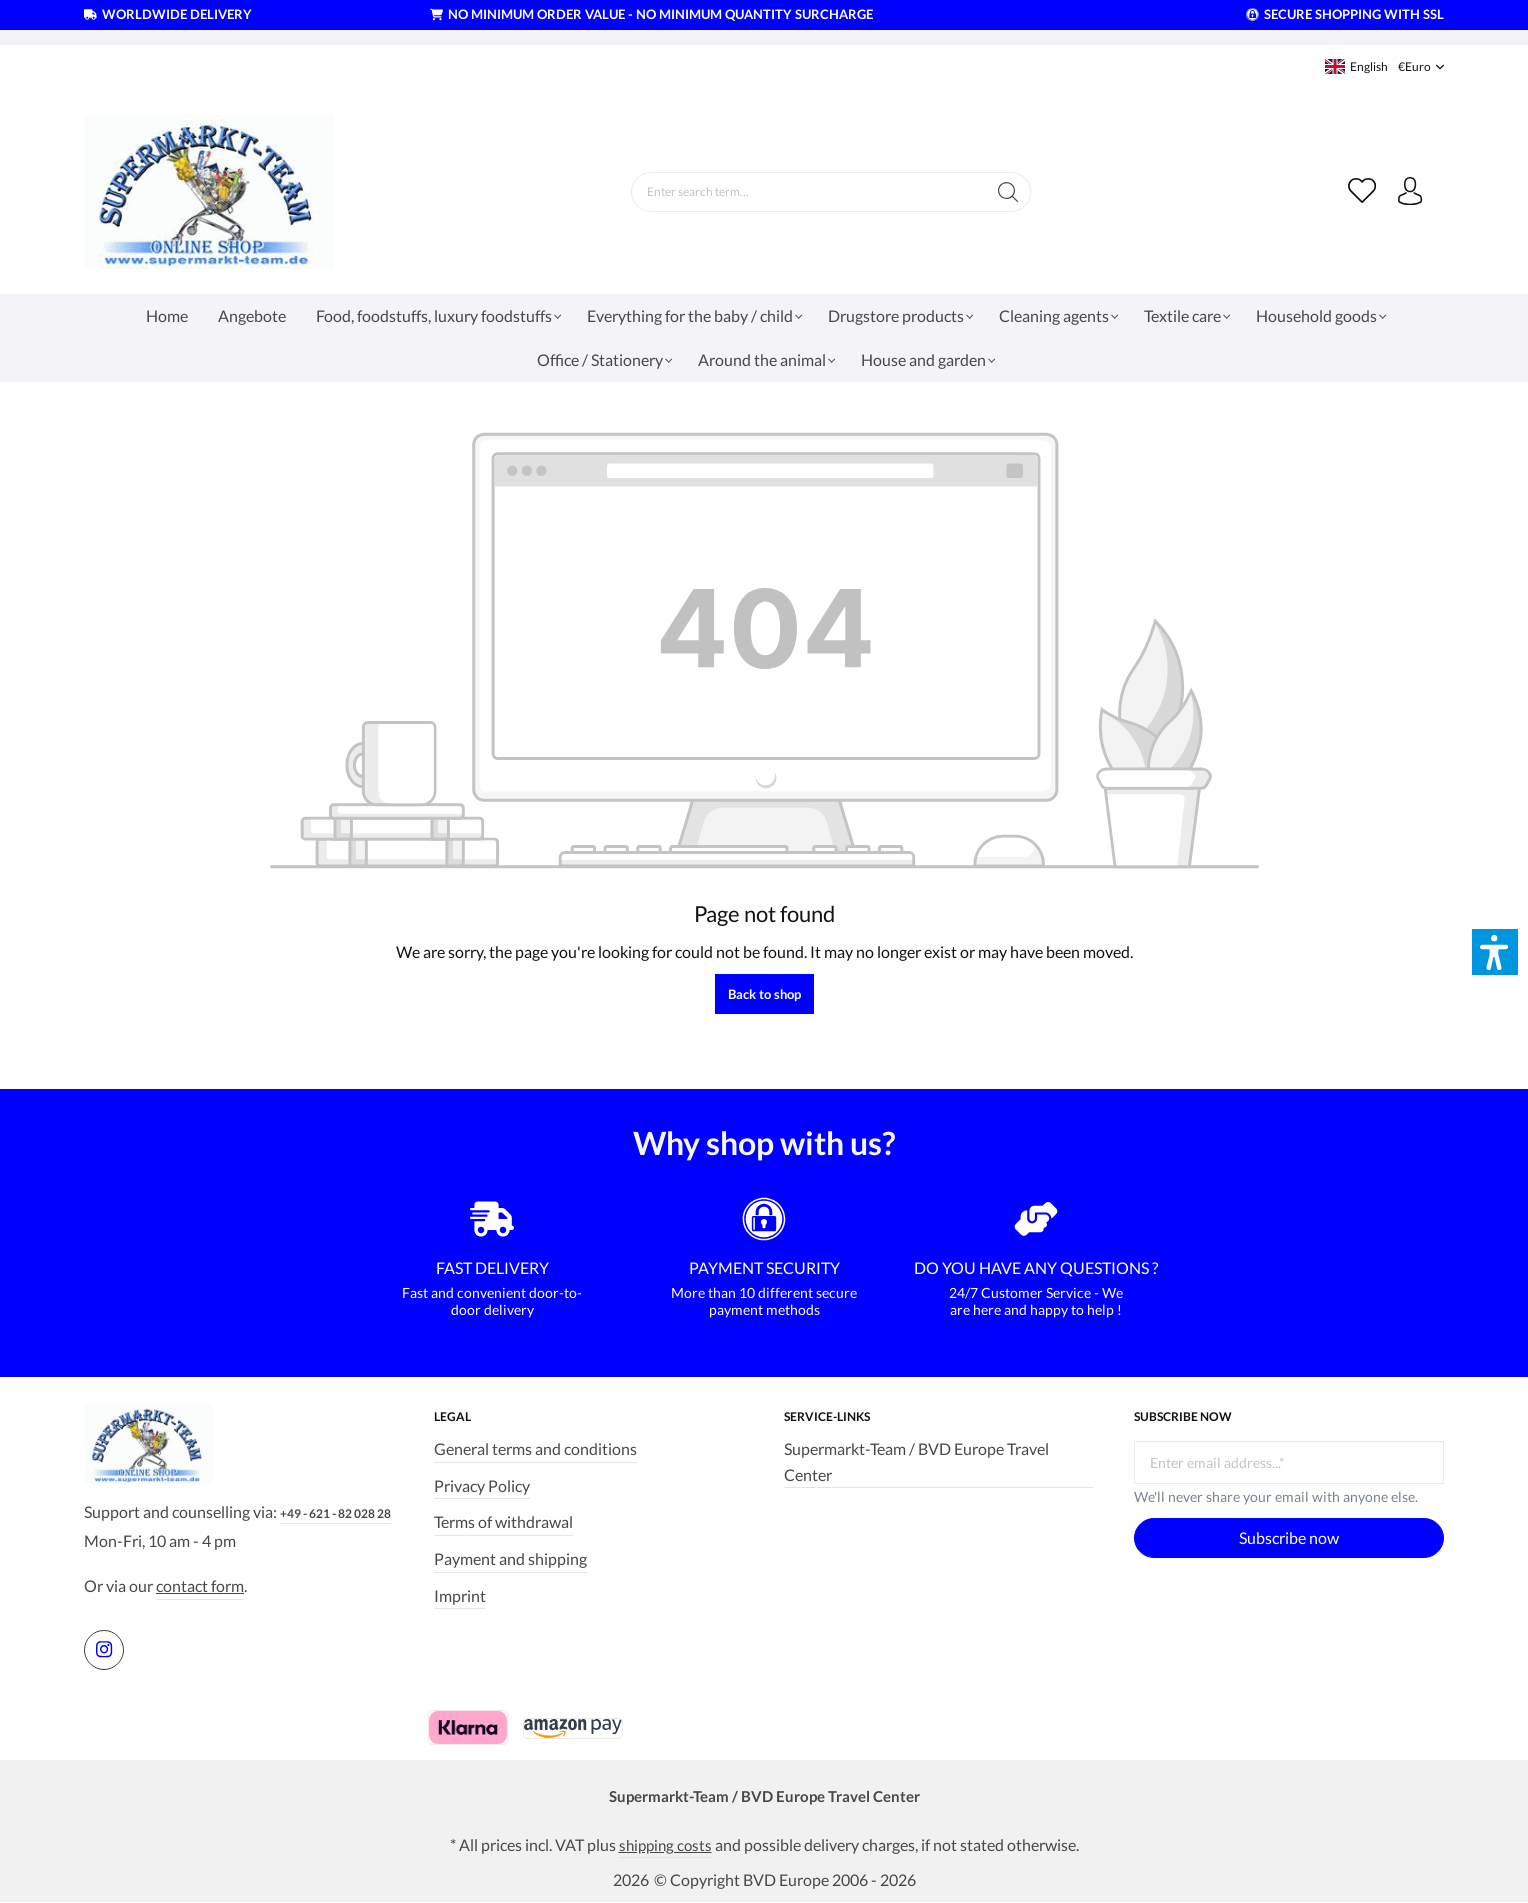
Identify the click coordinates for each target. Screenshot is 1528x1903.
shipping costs (665, 1843)
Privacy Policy (482, 1478)
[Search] (1006, 192)
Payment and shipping (510, 1551)
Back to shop (764, 994)
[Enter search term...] (807, 192)
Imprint (460, 1588)
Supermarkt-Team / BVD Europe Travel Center (916, 1455)
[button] (1495, 952)
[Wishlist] (1359, 192)
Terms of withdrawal (503, 1515)
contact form (200, 1583)
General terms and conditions (535, 1442)
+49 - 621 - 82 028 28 (335, 1511)
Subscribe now (1289, 1531)
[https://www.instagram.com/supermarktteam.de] (104, 1647)
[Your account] (1409, 192)
